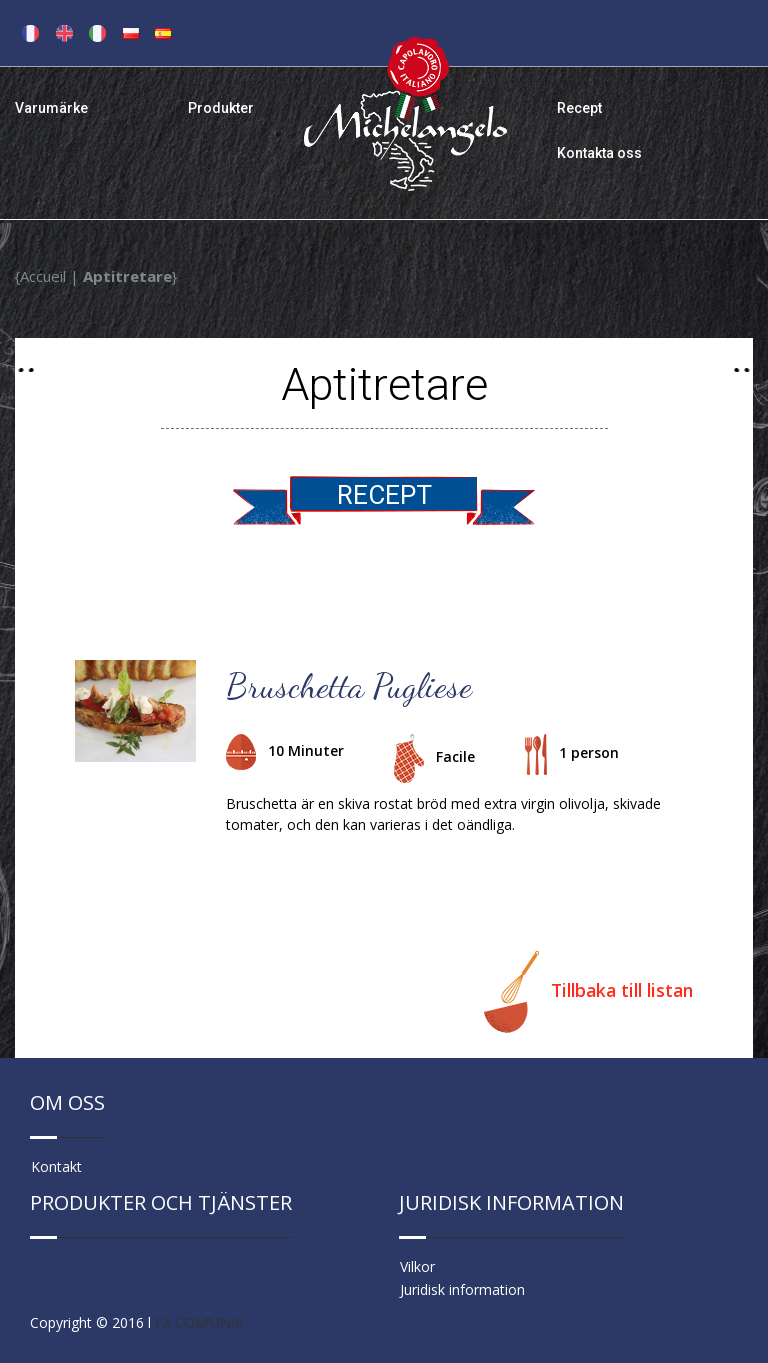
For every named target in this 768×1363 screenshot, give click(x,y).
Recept (579, 108)
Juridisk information (462, 1289)
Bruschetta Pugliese (349, 686)
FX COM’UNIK (199, 1322)
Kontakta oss (599, 153)
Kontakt (56, 1166)
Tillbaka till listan (588, 992)
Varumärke (51, 108)
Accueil (43, 276)
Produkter (221, 108)
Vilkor (417, 1266)
